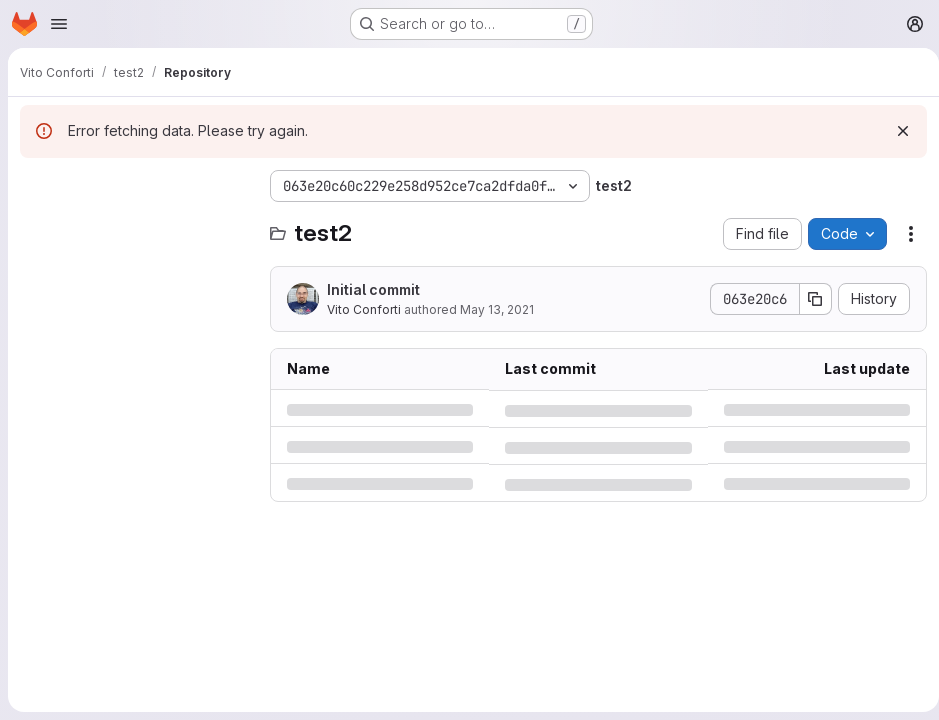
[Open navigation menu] (59, 24)
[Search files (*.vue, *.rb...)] (135, 226)
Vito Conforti (364, 309)
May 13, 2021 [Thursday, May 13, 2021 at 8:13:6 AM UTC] (497, 309)
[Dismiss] (895, 131)
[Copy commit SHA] (808, 299)
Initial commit (373, 289)
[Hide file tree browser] (36, 186)
